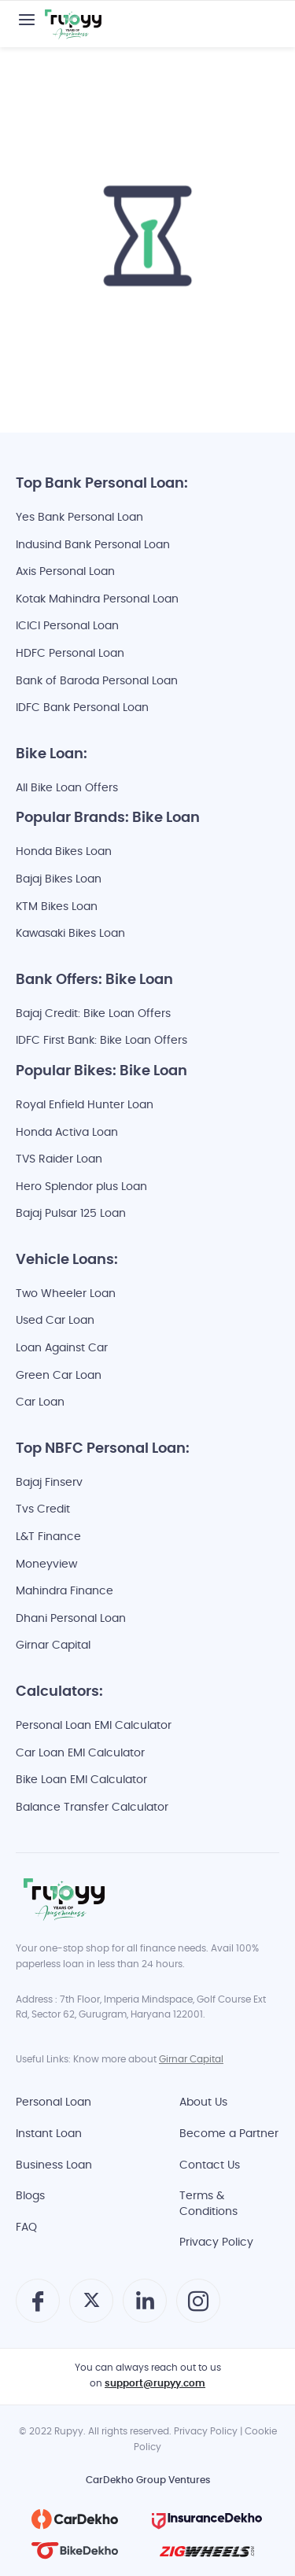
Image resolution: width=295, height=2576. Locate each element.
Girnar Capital (53, 1646)
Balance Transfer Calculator (92, 1808)
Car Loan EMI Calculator (80, 1754)
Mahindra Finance (64, 1592)
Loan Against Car (62, 1349)
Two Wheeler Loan (66, 1294)
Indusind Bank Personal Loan (93, 545)
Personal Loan (53, 2103)
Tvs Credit (43, 1510)
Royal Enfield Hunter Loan (84, 1105)
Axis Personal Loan (65, 572)
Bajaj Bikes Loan (58, 880)
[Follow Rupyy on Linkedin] (145, 2309)
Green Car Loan (58, 1376)
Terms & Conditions (208, 2204)
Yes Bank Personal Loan (79, 518)
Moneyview (46, 1565)
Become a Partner (228, 2134)
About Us (203, 2103)
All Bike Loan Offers (67, 788)
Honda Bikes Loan (64, 852)
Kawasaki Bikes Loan (70, 934)
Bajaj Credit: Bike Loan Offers (93, 1014)
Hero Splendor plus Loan (81, 1187)
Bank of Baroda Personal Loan (97, 682)
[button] (27, 20)
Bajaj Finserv (49, 1483)
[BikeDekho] (75, 2551)
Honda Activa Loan (67, 1133)
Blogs (30, 2196)
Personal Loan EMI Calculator (93, 1726)
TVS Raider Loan (59, 1160)
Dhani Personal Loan (71, 1619)
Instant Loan (49, 2134)
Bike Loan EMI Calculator (81, 1780)
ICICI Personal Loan (67, 626)
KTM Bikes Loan (57, 907)
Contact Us (209, 2166)
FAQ (26, 2228)
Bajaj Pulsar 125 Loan (71, 1214)
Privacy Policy (216, 2243)
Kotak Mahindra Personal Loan (97, 600)
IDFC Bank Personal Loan (82, 708)
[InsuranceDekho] (207, 2519)
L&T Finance (48, 1537)
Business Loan (54, 2166)
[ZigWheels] (207, 2551)
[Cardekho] (75, 2519)
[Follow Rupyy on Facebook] (37, 2307)
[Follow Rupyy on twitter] (92, 2306)
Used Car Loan (55, 1321)
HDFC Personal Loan (70, 654)
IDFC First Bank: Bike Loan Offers (101, 1041)
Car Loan (40, 1403)
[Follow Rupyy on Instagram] (198, 2307)
